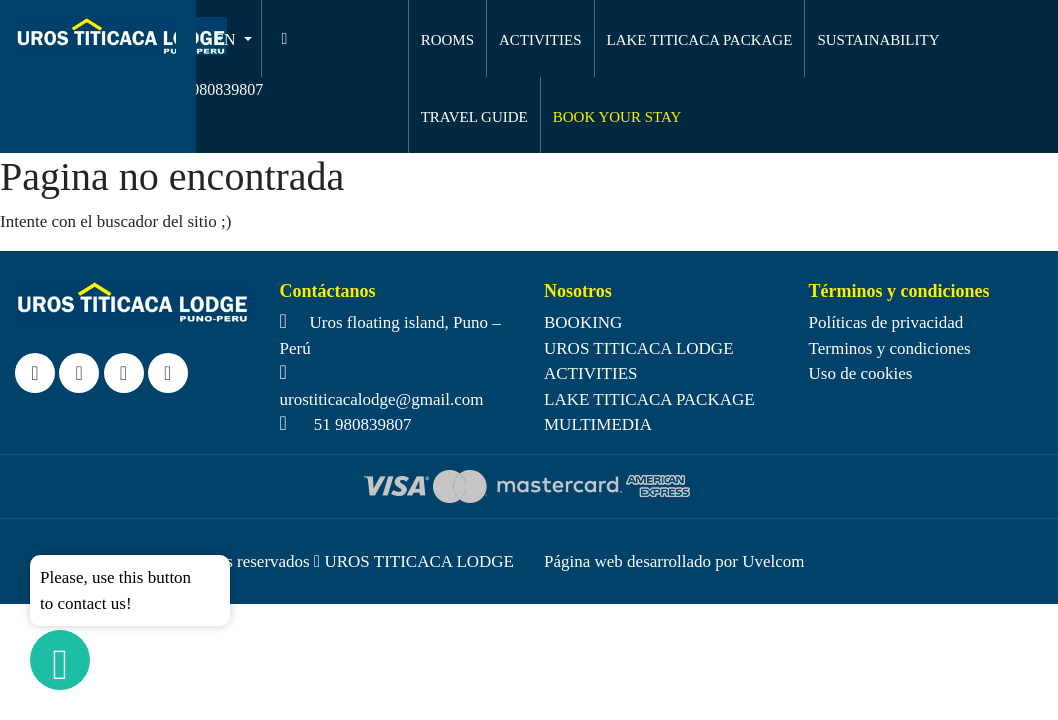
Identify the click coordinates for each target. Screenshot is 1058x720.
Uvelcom (773, 561)
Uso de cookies (861, 373)
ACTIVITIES (540, 40)
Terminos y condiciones (890, 348)
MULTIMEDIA (598, 424)
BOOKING (583, 322)
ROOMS (447, 40)
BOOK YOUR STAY (617, 117)
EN (226, 39)
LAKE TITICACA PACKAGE (700, 40)
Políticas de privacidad (886, 322)
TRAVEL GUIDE (474, 117)
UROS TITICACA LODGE (639, 348)
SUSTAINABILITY (878, 40)
